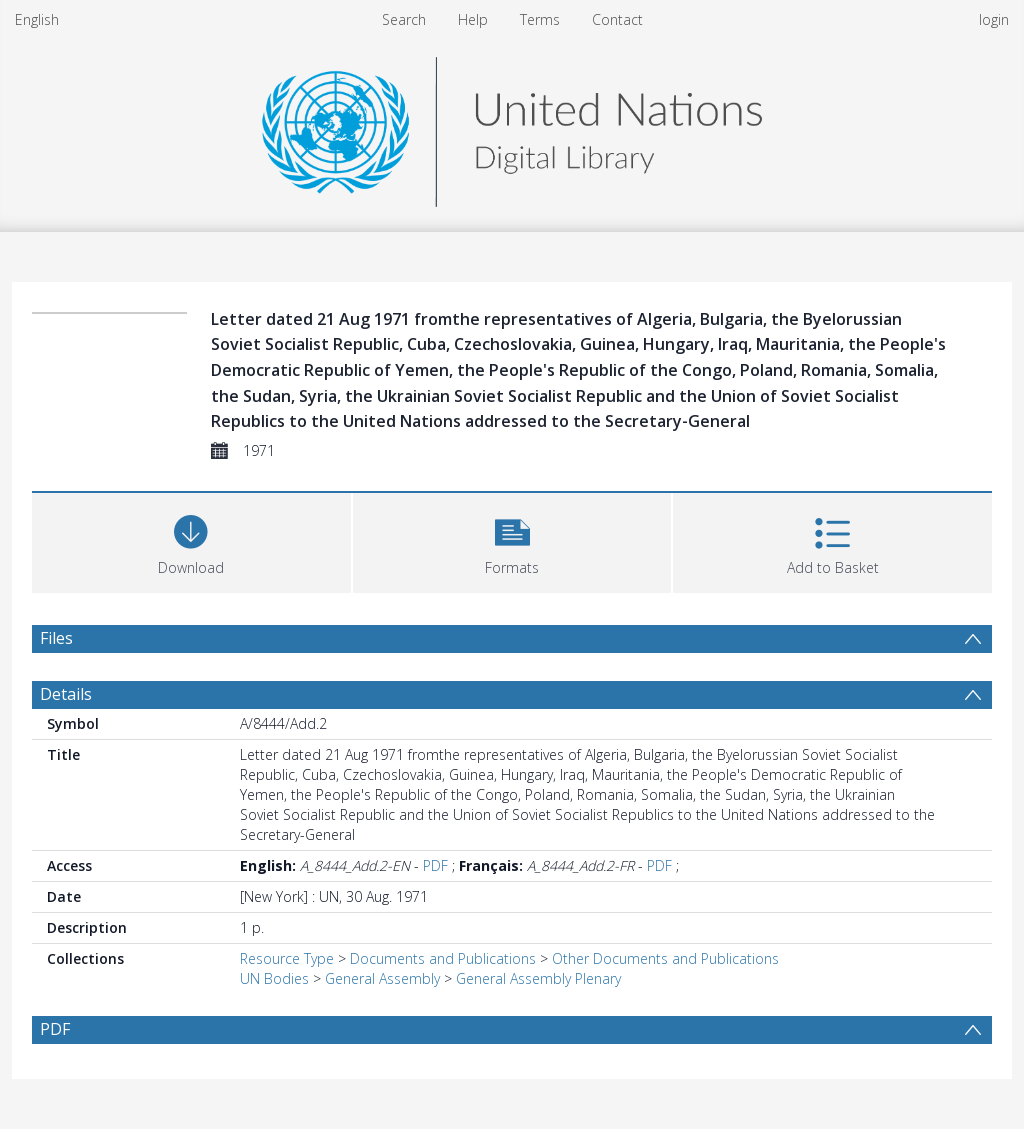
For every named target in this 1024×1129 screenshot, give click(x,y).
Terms (540, 19)
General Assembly (382, 978)
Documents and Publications (443, 958)
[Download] (191, 540)
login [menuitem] (994, 19)
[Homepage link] (512, 126)
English (37, 19)
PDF (435, 865)
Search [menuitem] (404, 19)
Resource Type (287, 958)
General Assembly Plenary (538, 978)
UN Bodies (274, 978)
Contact (617, 19)
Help (473, 19)
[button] (512, 540)
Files (56, 638)
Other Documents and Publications (665, 958)
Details (66, 694)
